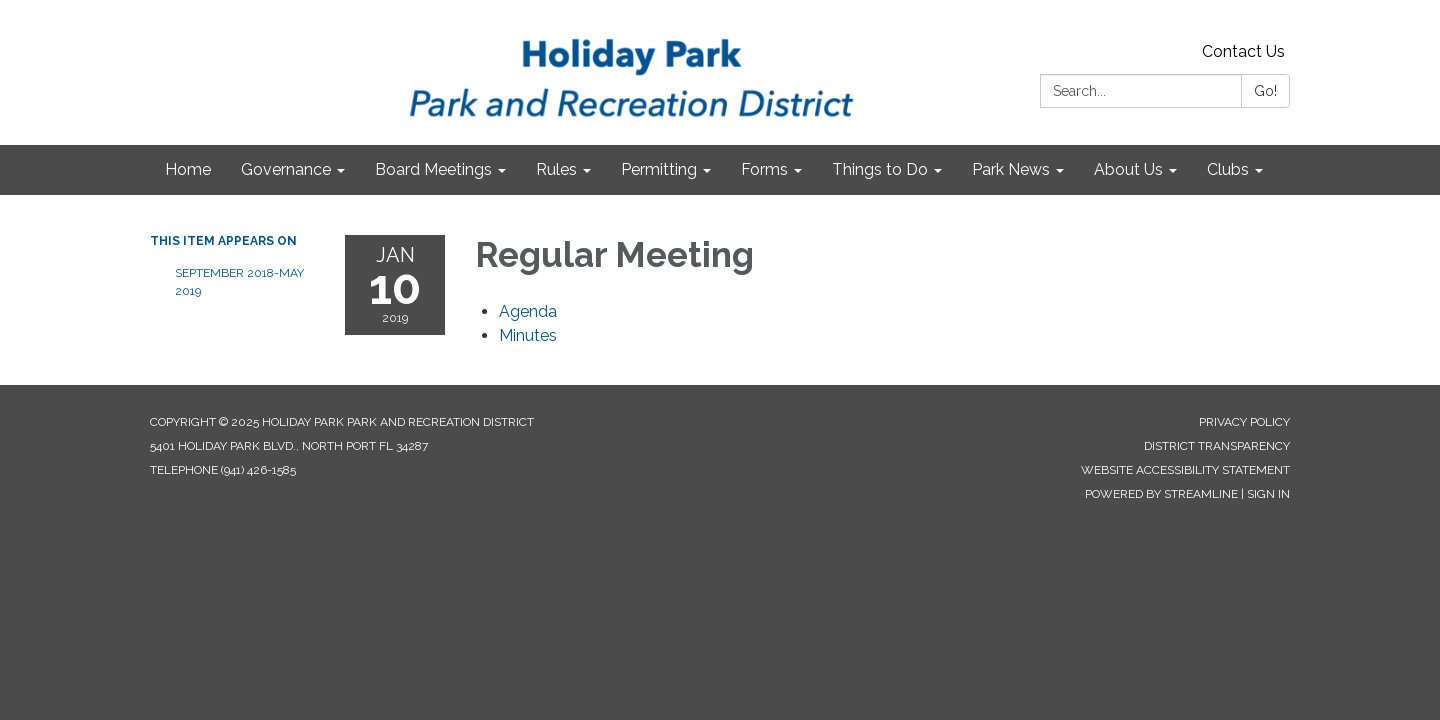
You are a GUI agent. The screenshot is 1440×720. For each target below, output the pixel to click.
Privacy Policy (1244, 422)
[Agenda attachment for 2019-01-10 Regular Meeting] (528, 311)
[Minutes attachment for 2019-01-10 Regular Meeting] (528, 335)
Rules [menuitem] (556, 169)
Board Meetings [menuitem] (433, 169)
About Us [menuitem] (1128, 169)
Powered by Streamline (1161, 494)
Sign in (1268, 494)
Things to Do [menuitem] (880, 169)
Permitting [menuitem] (659, 169)
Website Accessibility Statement (1185, 470)
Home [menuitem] (188, 169)
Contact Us (1243, 51)
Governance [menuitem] (286, 169)
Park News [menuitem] (1011, 169)
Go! (1265, 91)
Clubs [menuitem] (1228, 169)
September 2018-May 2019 (239, 282)
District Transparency (1217, 446)
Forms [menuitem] (764, 169)
